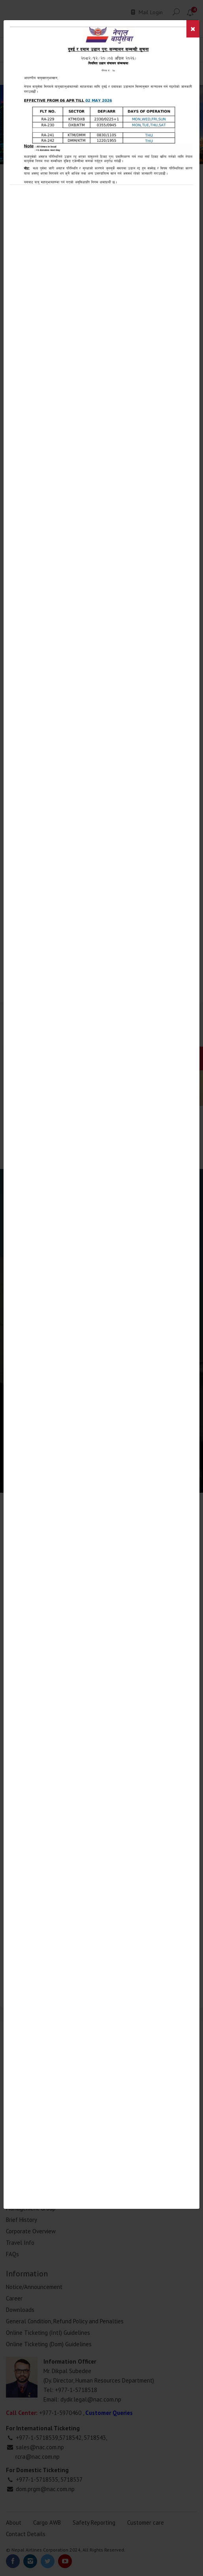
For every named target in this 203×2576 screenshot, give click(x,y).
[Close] (192, 29)
